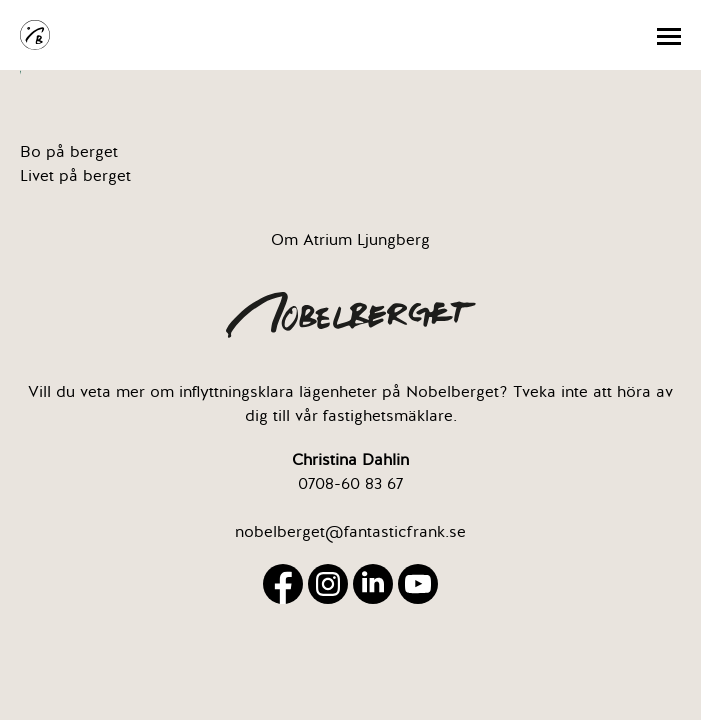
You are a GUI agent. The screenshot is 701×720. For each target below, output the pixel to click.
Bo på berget (69, 152)
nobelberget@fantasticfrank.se (350, 532)
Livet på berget (75, 176)
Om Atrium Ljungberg (350, 240)
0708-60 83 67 (350, 484)
